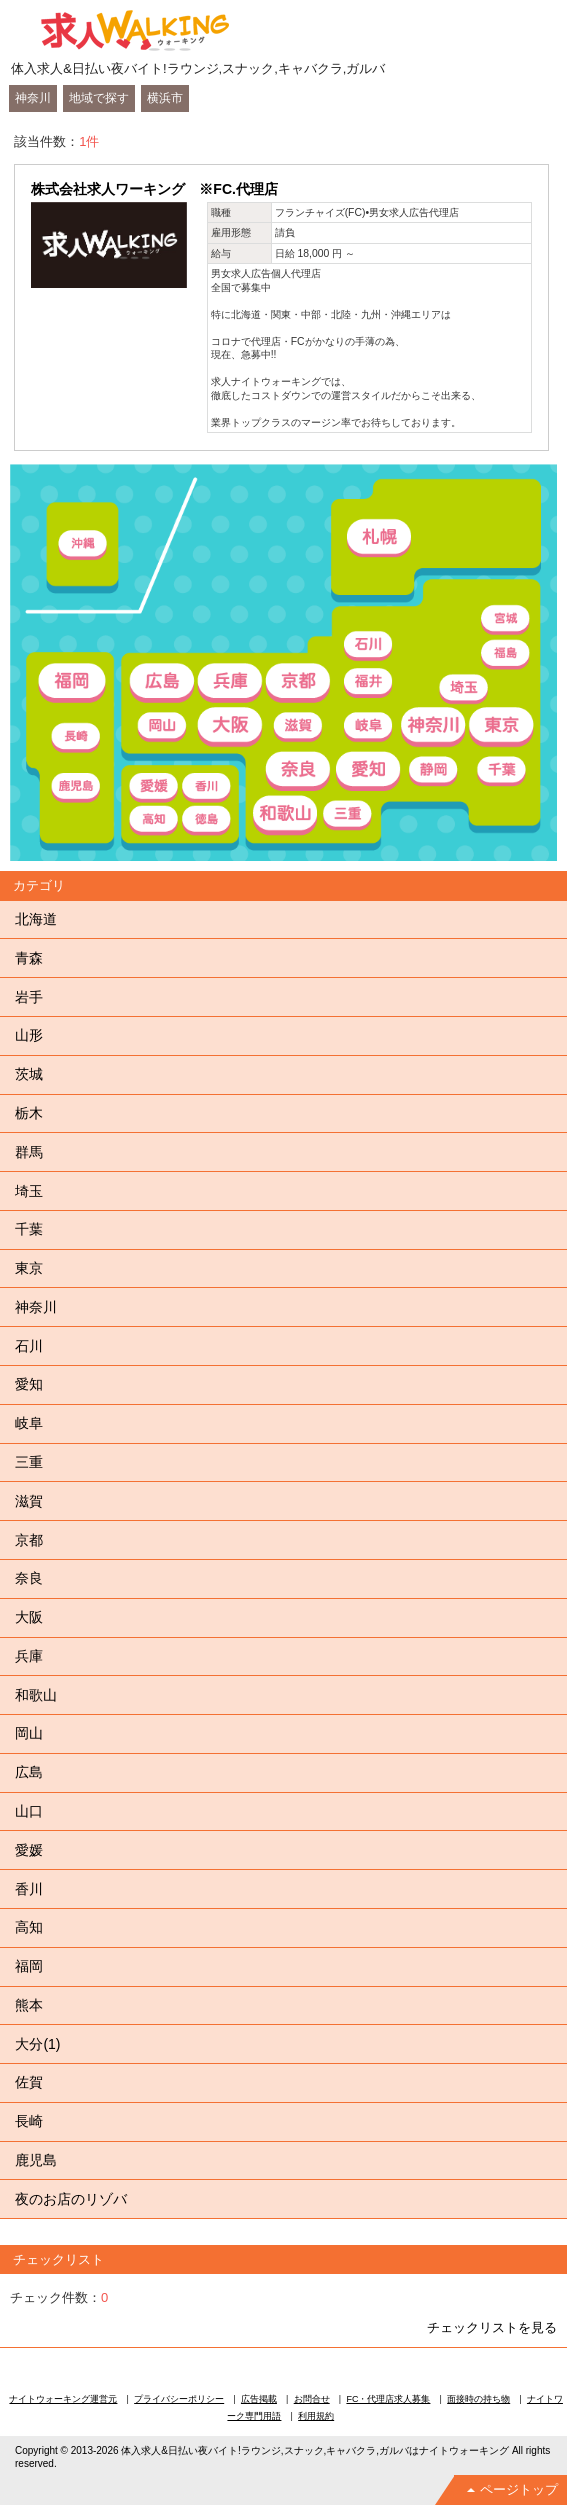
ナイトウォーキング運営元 (63, 2399)
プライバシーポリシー (179, 2399)
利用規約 (316, 2416)
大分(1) (37, 2044)
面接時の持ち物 (478, 2399)
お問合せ (312, 2399)
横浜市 (165, 98)
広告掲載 (259, 2399)
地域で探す (99, 98)
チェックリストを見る (492, 2327)
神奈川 (33, 98)
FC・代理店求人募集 (388, 2399)
